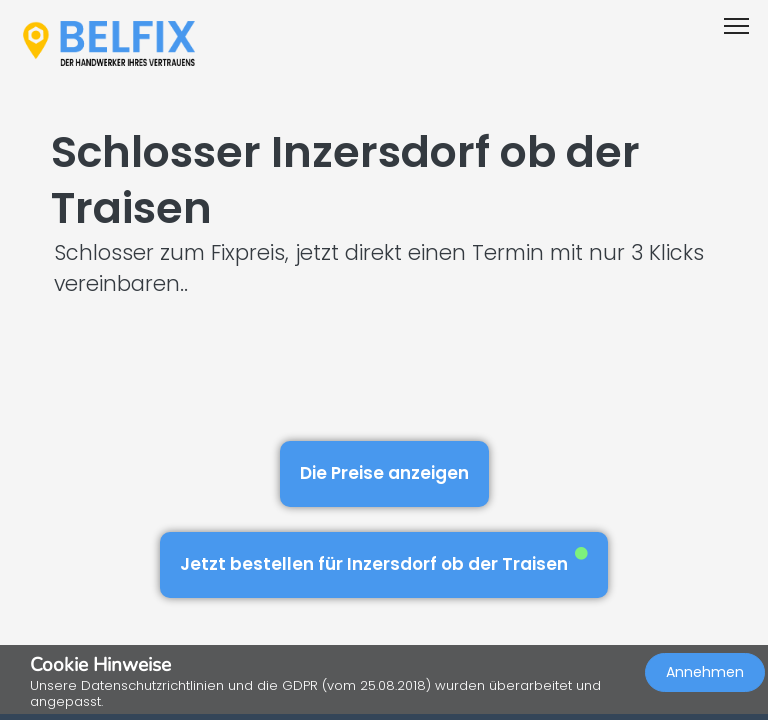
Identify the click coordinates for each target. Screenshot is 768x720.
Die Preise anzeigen (384, 473)
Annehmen (705, 672)
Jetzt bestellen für (384, 561)
